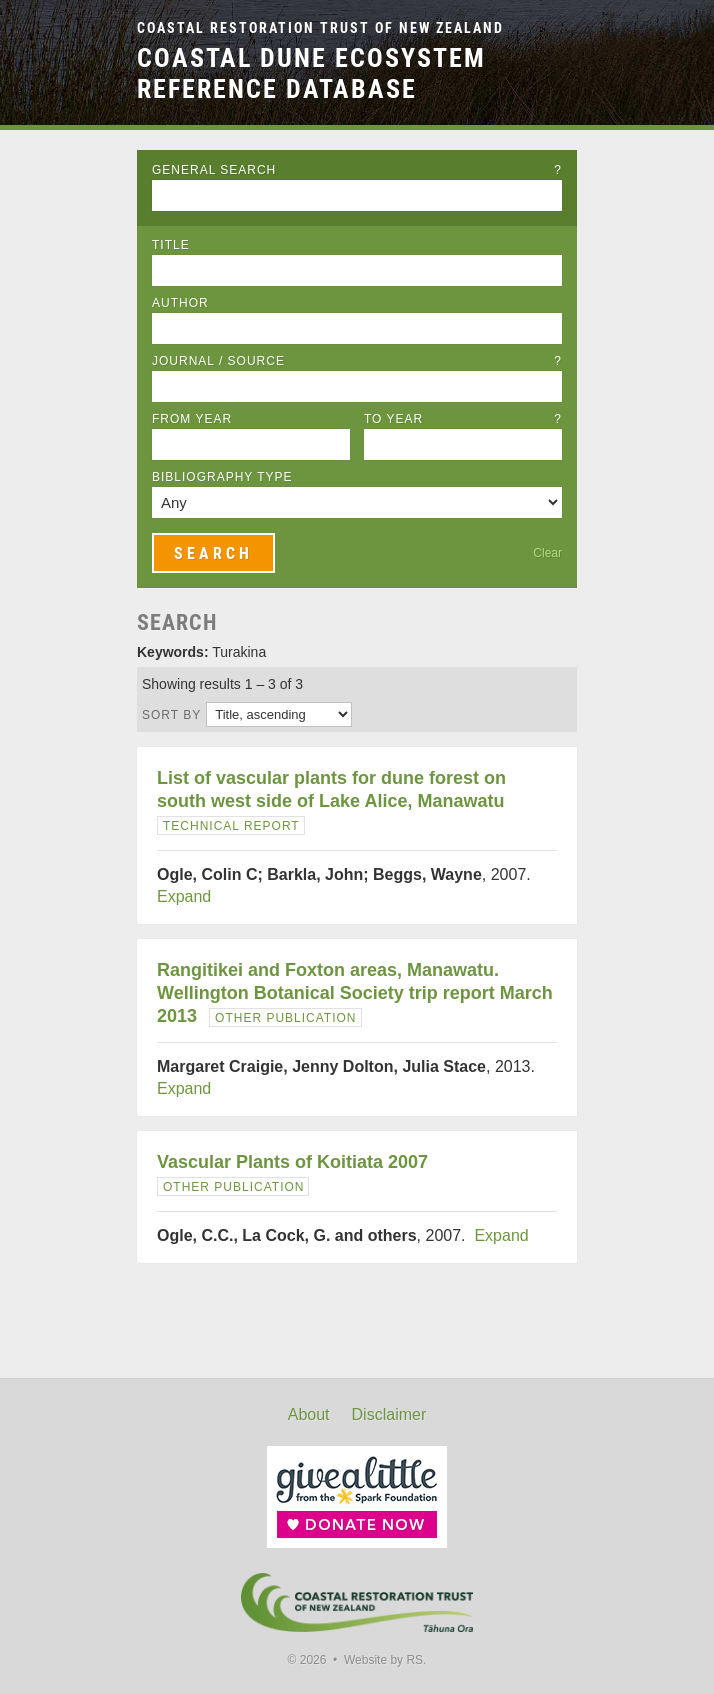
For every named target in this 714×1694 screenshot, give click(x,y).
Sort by (171, 715)
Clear (547, 553)
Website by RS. (385, 1660)
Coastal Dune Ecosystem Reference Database (311, 73)
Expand (184, 896)
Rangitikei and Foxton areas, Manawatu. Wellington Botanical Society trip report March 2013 (355, 993)
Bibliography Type (222, 477)
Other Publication (285, 1018)
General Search (357, 170)
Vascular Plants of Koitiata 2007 (292, 1162)
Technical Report (231, 826)
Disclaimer (389, 1414)
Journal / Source (357, 361)
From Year (192, 419)
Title (171, 245)
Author (180, 303)
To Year (463, 419)
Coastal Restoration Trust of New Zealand (320, 28)
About (309, 1414)
